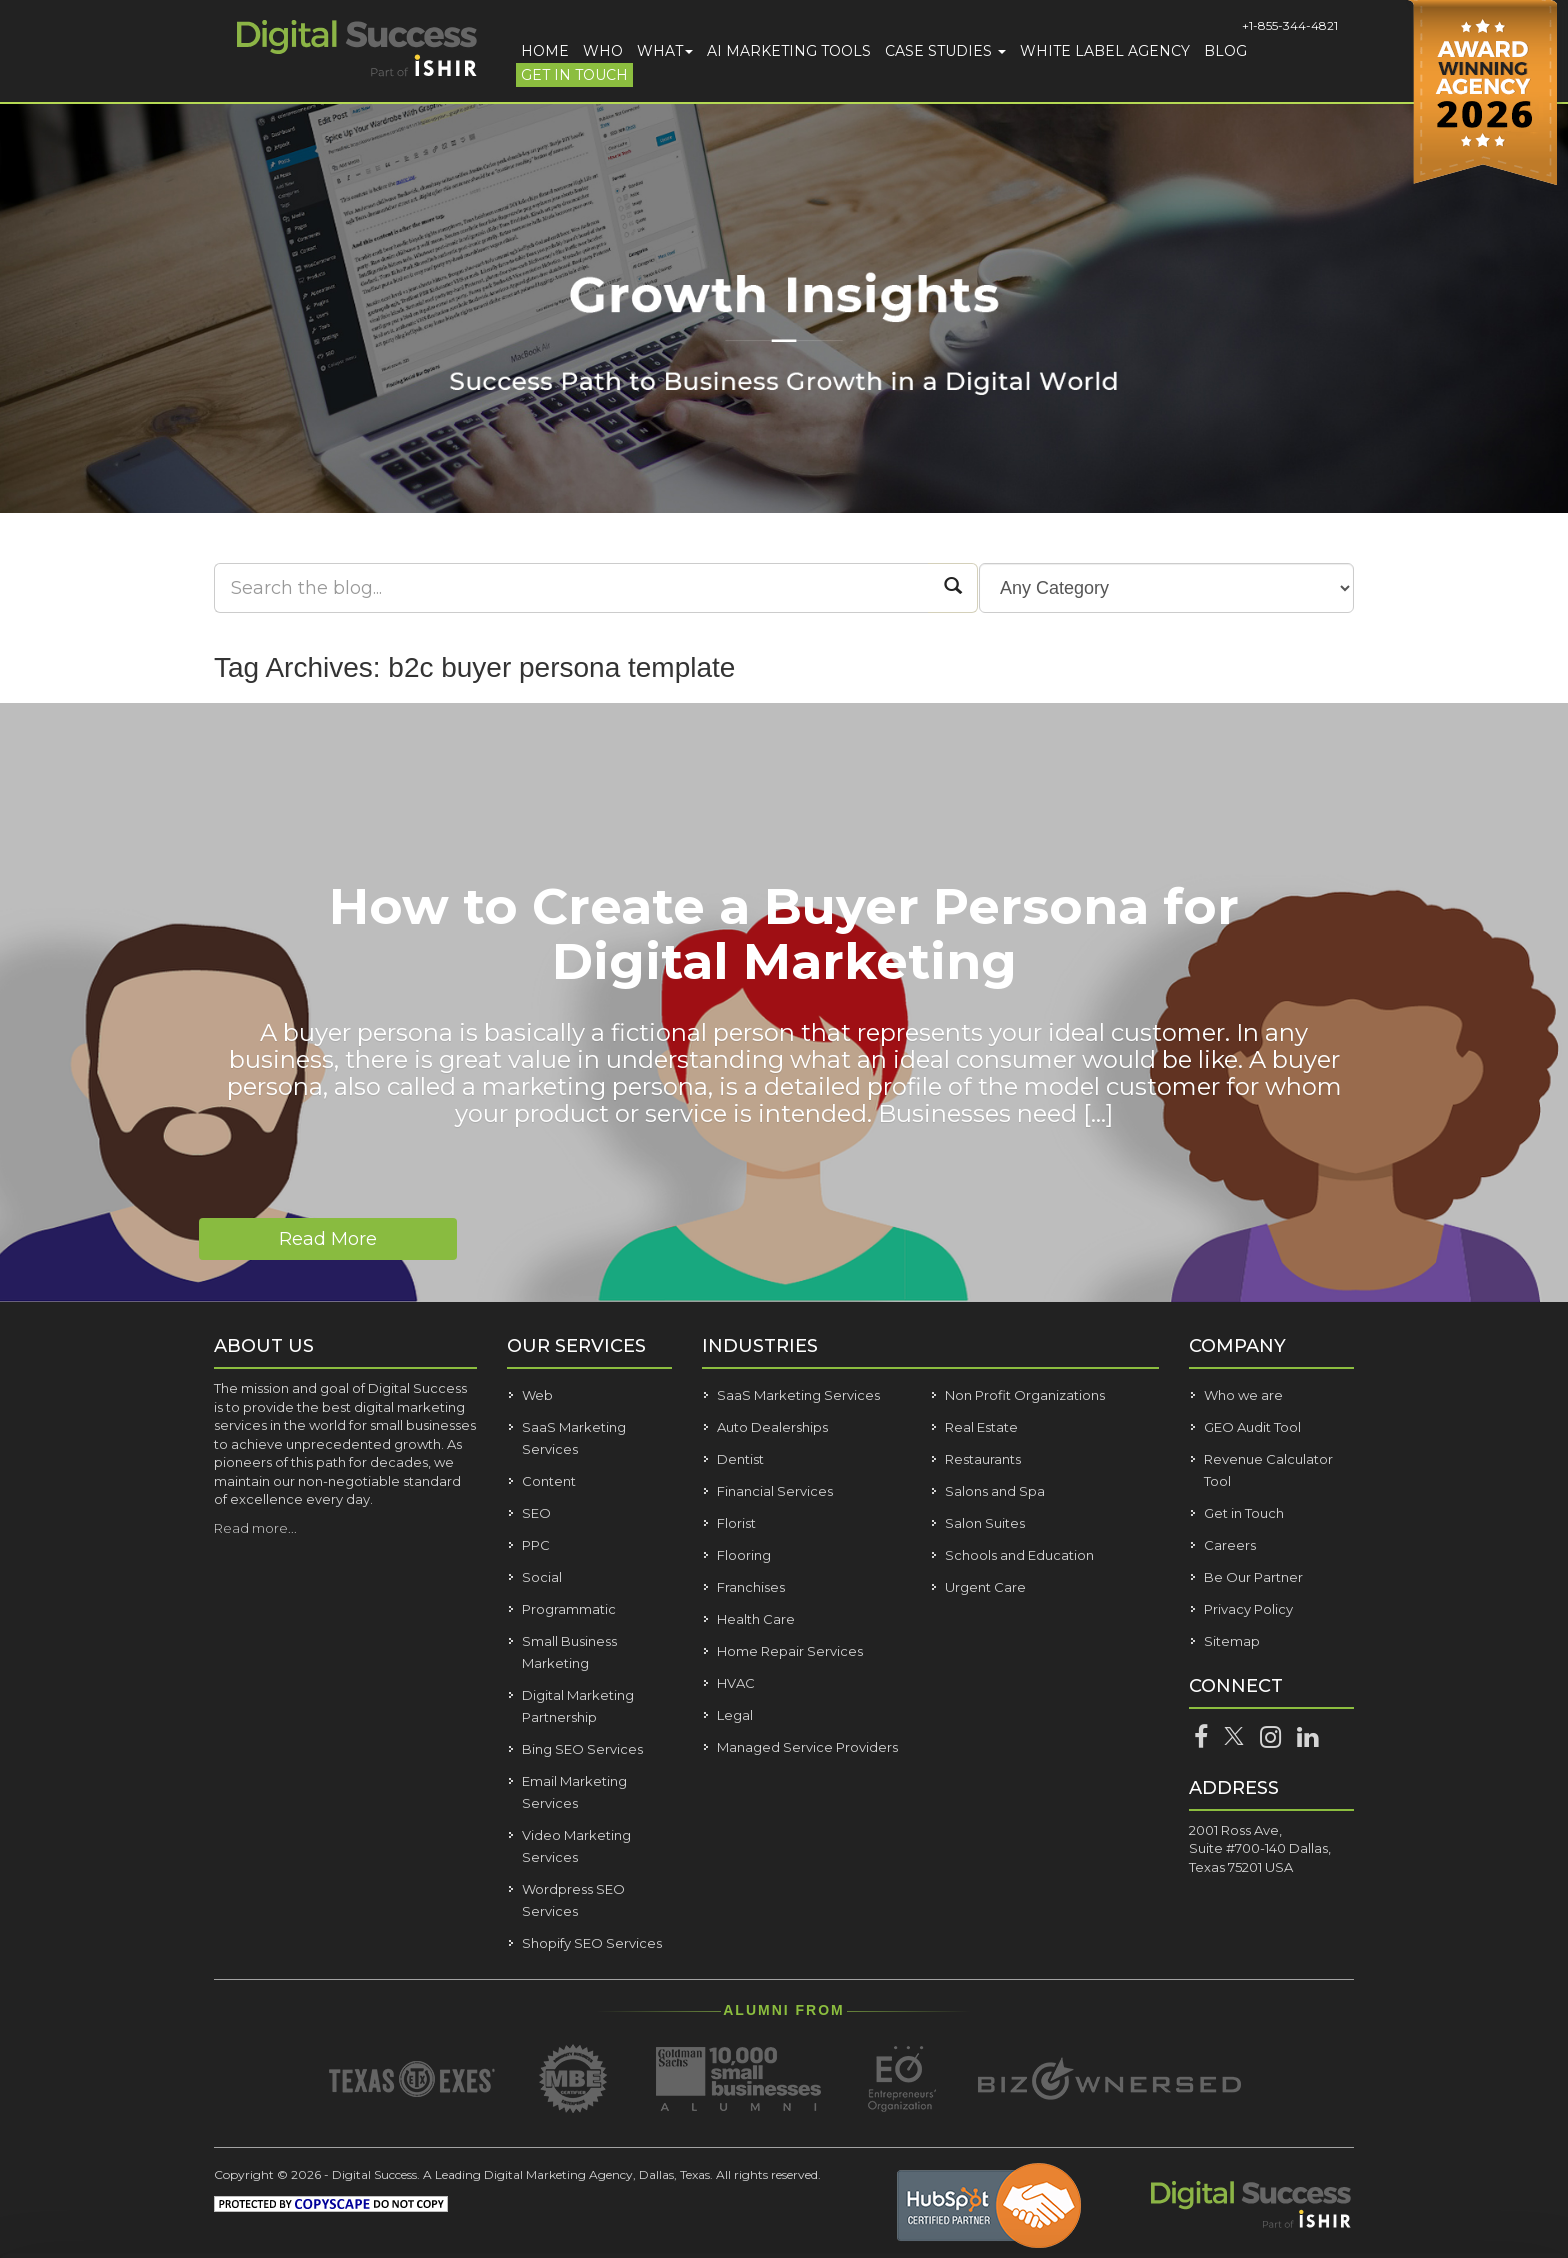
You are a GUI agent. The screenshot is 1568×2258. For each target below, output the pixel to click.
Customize (1377, 2136)
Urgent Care (985, 1587)
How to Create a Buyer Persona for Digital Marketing (784, 934)
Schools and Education (1019, 1555)
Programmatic (569, 1609)
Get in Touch (574, 75)
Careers (1230, 1545)
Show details (318, 2202)
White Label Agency (1105, 51)
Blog (1225, 51)
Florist (736, 1523)
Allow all (1376, 2078)
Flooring (744, 1555)
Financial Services (775, 1491)
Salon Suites (985, 1523)
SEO (536, 1513)
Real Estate (981, 1427)
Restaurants (983, 1459)
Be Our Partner (1253, 1577)
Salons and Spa (995, 1491)
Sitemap (1232, 1641)
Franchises (751, 1587)
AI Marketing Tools (789, 51)
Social (542, 1577)
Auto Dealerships (772, 1427)
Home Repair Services (790, 1651)
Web (537, 1395)
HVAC (736, 1683)
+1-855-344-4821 (1290, 25)
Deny (1376, 2193)
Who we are (1243, 1395)
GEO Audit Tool (1252, 1427)
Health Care (756, 1619)
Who (603, 51)
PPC (536, 1545)
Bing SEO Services (582, 1749)
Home (545, 51)
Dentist (740, 1459)
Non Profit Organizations (1025, 1395)
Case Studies (945, 51)
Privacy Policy (1248, 1609)
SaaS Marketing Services (798, 1395)
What (665, 51)
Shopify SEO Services (592, 1943)
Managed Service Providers (807, 1747)
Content (549, 1481)
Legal (735, 1715)
